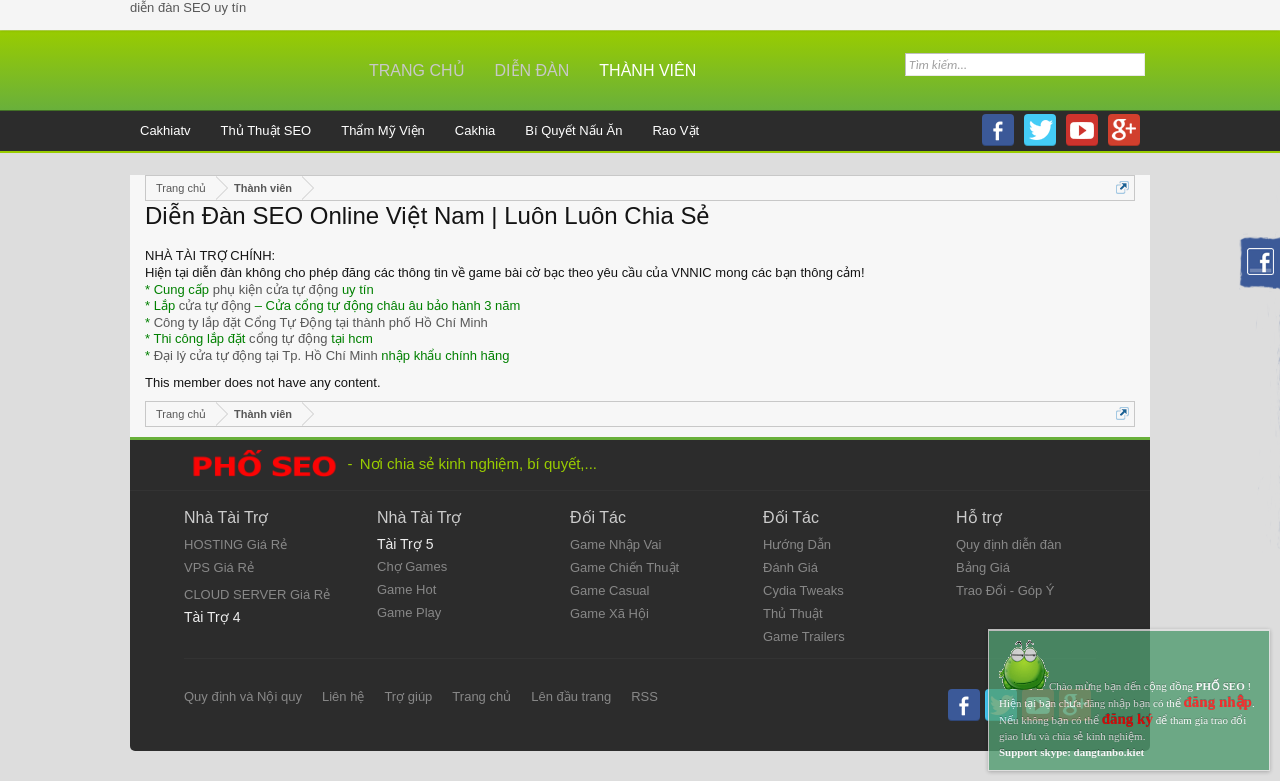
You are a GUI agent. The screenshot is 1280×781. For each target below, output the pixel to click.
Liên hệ (343, 696)
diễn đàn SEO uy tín (188, 7)
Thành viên (647, 70)
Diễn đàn (532, 70)
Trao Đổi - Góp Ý (1005, 590)
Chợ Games (412, 566)
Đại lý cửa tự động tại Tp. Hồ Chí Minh (266, 355)
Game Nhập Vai (615, 544)
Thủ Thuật (793, 613)
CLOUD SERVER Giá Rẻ (257, 594)
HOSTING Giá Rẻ (235, 544)
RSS (644, 696)
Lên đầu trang (571, 696)
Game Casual (609, 590)
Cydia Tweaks (803, 590)
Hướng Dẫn (797, 544)
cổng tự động (288, 338)
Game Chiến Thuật (624, 567)
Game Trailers (804, 636)
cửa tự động (215, 305)
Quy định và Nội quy (243, 696)
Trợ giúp (408, 696)
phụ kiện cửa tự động (276, 289)
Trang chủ (417, 70)
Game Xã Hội (609, 613)
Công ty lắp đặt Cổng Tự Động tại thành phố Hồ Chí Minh (321, 322)
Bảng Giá (983, 567)
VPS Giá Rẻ (219, 567)
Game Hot (406, 589)
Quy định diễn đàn (1008, 544)
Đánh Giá (790, 567)
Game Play (409, 612)
